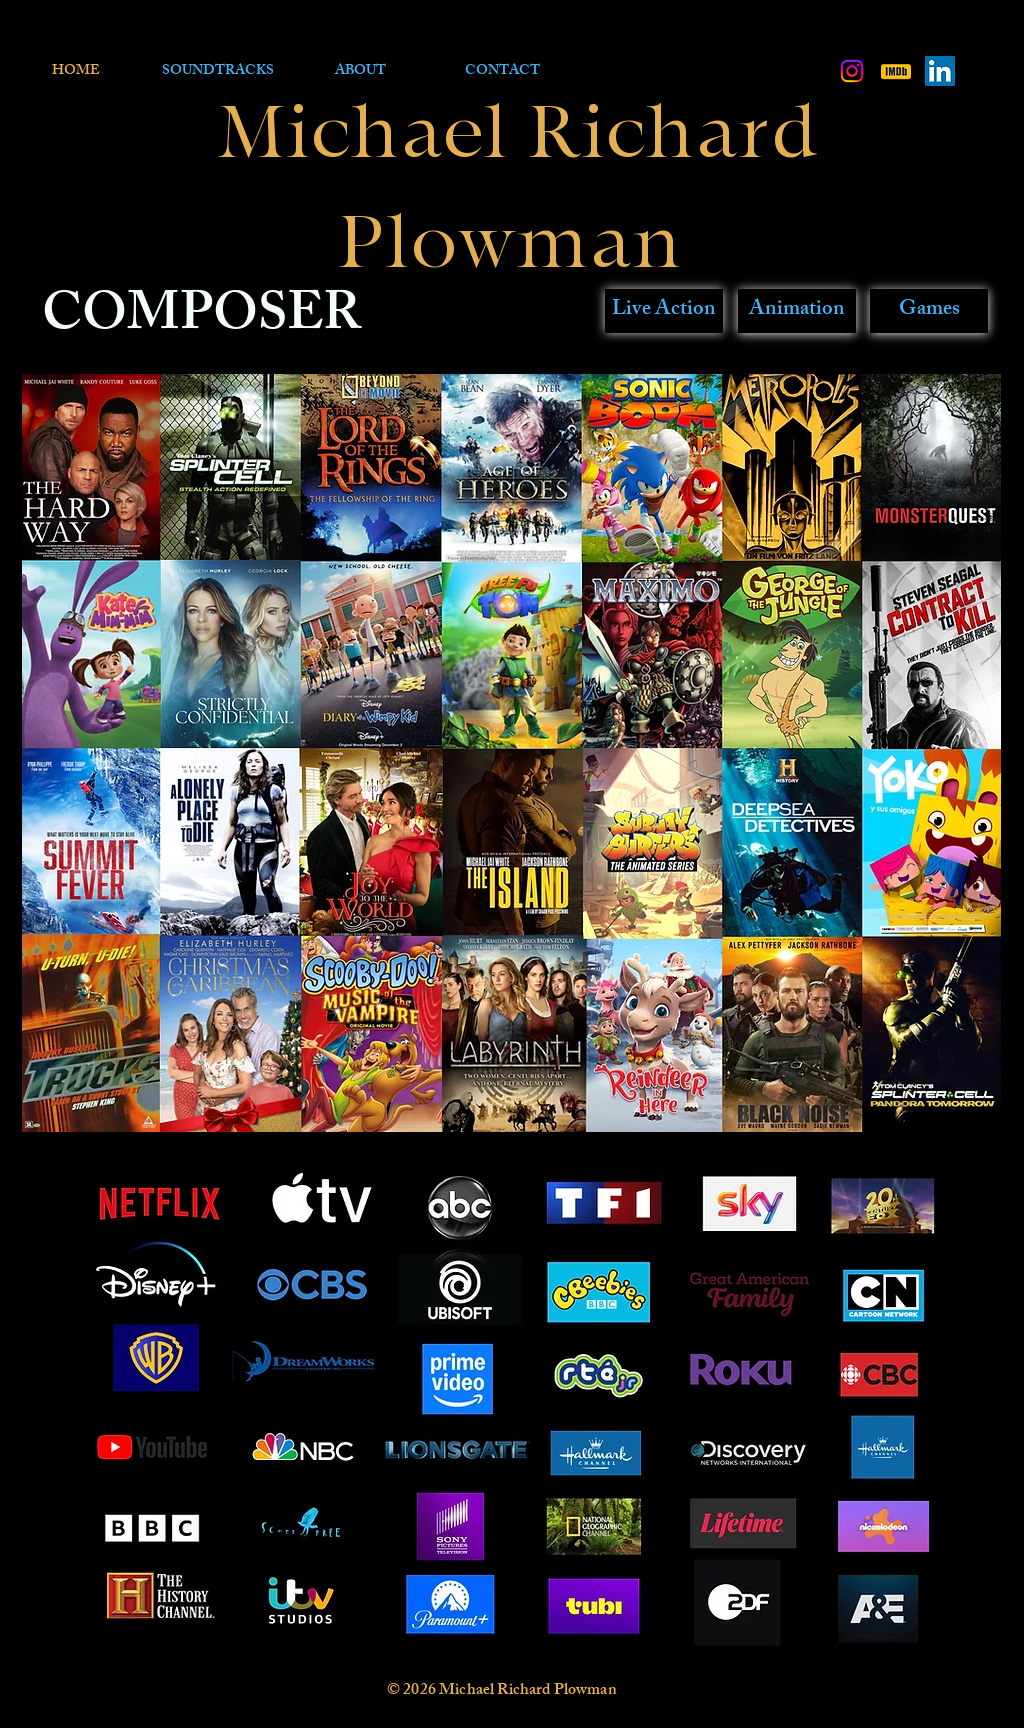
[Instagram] (852, 71)
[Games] (929, 311)
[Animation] (797, 311)
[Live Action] (664, 311)
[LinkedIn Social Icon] (940, 71)
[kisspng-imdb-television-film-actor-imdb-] (896, 71)
